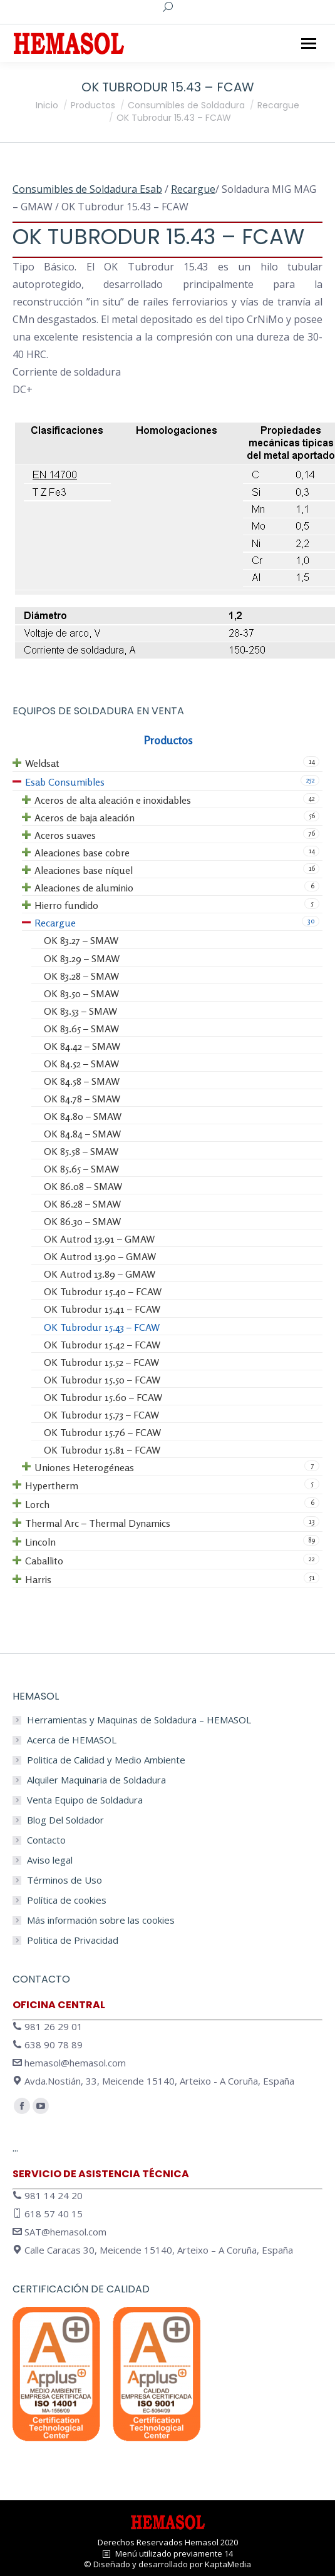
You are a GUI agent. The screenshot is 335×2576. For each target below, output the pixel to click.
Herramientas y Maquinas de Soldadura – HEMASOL (139, 1720)
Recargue (193, 189)
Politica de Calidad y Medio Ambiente (106, 1760)
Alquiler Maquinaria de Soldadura (96, 1780)
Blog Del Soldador (65, 1820)
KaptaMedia (228, 2564)
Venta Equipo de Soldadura (85, 1800)
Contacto (46, 1840)
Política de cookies (66, 1900)
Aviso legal (50, 1860)
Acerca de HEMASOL (71, 1740)
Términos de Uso (64, 1880)
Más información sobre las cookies (101, 1920)
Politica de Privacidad (72, 1940)
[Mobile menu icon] (308, 43)
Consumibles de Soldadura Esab (87, 189)
